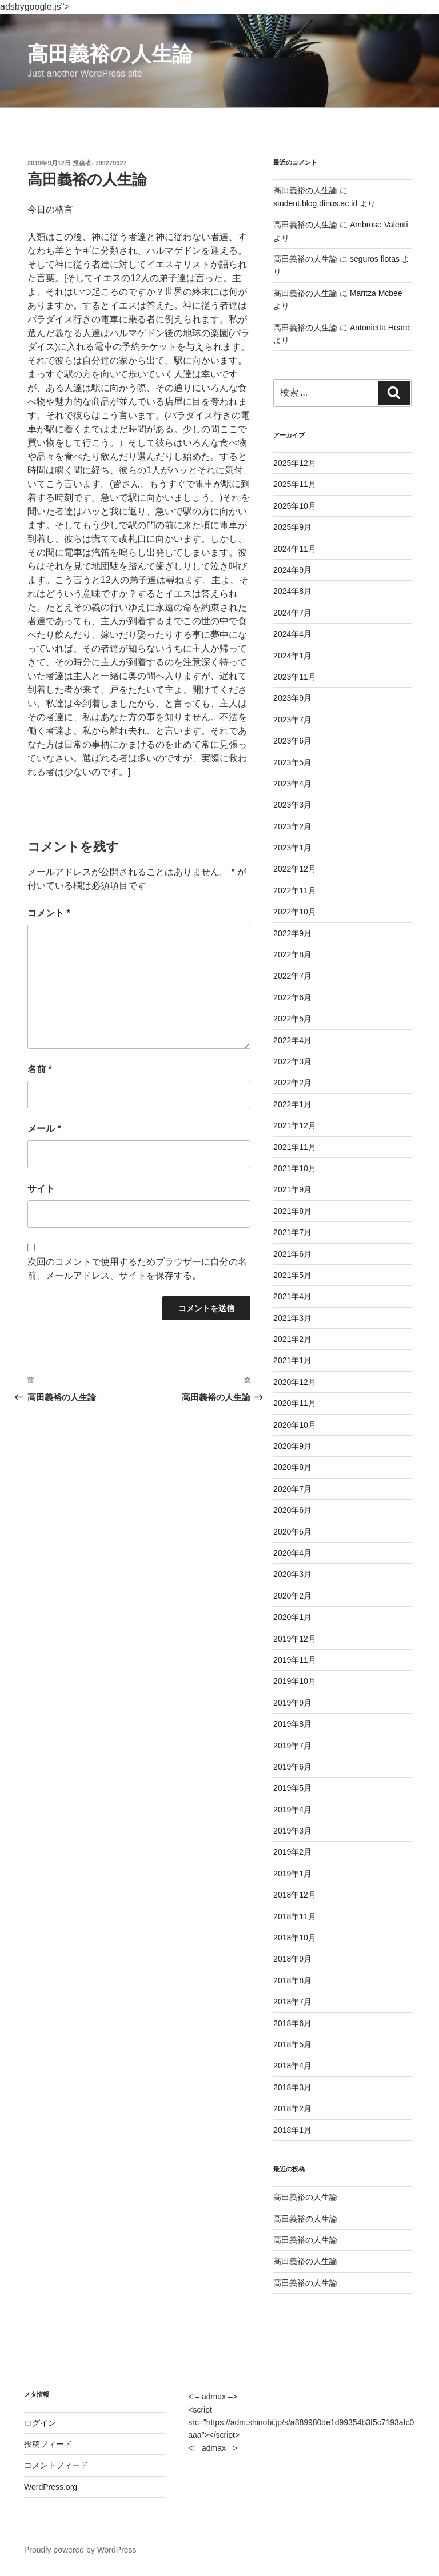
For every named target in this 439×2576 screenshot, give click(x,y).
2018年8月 (292, 1980)
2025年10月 (294, 505)
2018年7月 (292, 2001)
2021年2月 (292, 1339)
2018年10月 (294, 1937)
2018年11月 (294, 1916)
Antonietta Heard (380, 327)
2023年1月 (292, 847)
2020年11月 (294, 1403)
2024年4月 (292, 633)
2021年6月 (292, 1254)
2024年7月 (292, 612)
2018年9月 (292, 1958)
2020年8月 (292, 1467)
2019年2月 (292, 1851)
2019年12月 (294, 1638)
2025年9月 (292, 527)
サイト (41, 1188)
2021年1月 (292, 1360)
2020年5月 (292, 1531)
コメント (48, 913)
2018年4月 (292, 2065)
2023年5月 (292, 762)
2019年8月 (292, 1723)
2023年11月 (294, 676)
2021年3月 (292, 1318)
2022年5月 (292, 1018)
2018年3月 (292, 2087)
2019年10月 (294, 1681)
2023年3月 (292, 804)
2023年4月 (292, 783)
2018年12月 (294, 1894)
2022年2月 (292, 1082)
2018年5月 (292, 2044)
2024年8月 (292, 591)
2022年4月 (292, 1040)
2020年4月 (292, 1552)
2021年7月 (292, 1232)
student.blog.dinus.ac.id (315, 203)
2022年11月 (294, 890)
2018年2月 (292, 2108)
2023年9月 (292, 697)
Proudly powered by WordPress (80, 2549)
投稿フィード (48, 2444)
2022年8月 (292, 954)
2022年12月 (294, 868)
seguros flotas (375, 258)
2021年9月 (292, 1189)
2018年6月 (292, 2023)
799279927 (111, 162)
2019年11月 (294, 1659)
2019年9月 (292, 1702)
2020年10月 (294, 1424)
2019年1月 (292, 1873)
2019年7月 (292, 1745)
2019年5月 (292, 1787)
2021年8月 (292, 1211)
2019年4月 (292, 1809)
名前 (39, 1069)
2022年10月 (294, 911)
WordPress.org (50, 2486)
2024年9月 (292, 569)
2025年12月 (294, 463)
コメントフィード (56, 2465)
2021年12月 (294, 1125)
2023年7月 (292, 719)
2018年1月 (292, 2130)
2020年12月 (294, 1382)
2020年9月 (292, 1446)
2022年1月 (292, 1104)
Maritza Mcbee (376, 293)
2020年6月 (292, 1510)
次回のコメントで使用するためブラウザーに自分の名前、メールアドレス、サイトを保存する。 (137, 1268)
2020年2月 (292, 1595)
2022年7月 (292, 975)
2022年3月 (292, 1061)
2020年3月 (292, 1574)
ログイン (40, 2422)
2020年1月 (292, 1617)
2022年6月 (292, 997)
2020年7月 (292, 1488)
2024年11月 (294, 548)
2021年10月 (294, 1168)
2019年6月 (292, 1766)
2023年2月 (292, 826)
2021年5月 (292, 1275)
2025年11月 (294, 484)
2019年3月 (292, 1830)
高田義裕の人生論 (110, 54)
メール (44, 1128)
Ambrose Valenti (379, 224)
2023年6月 (292, 740)
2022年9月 (292, 933)
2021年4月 (292, 1296)
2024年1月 (292, 655)
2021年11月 (294, 1147)
